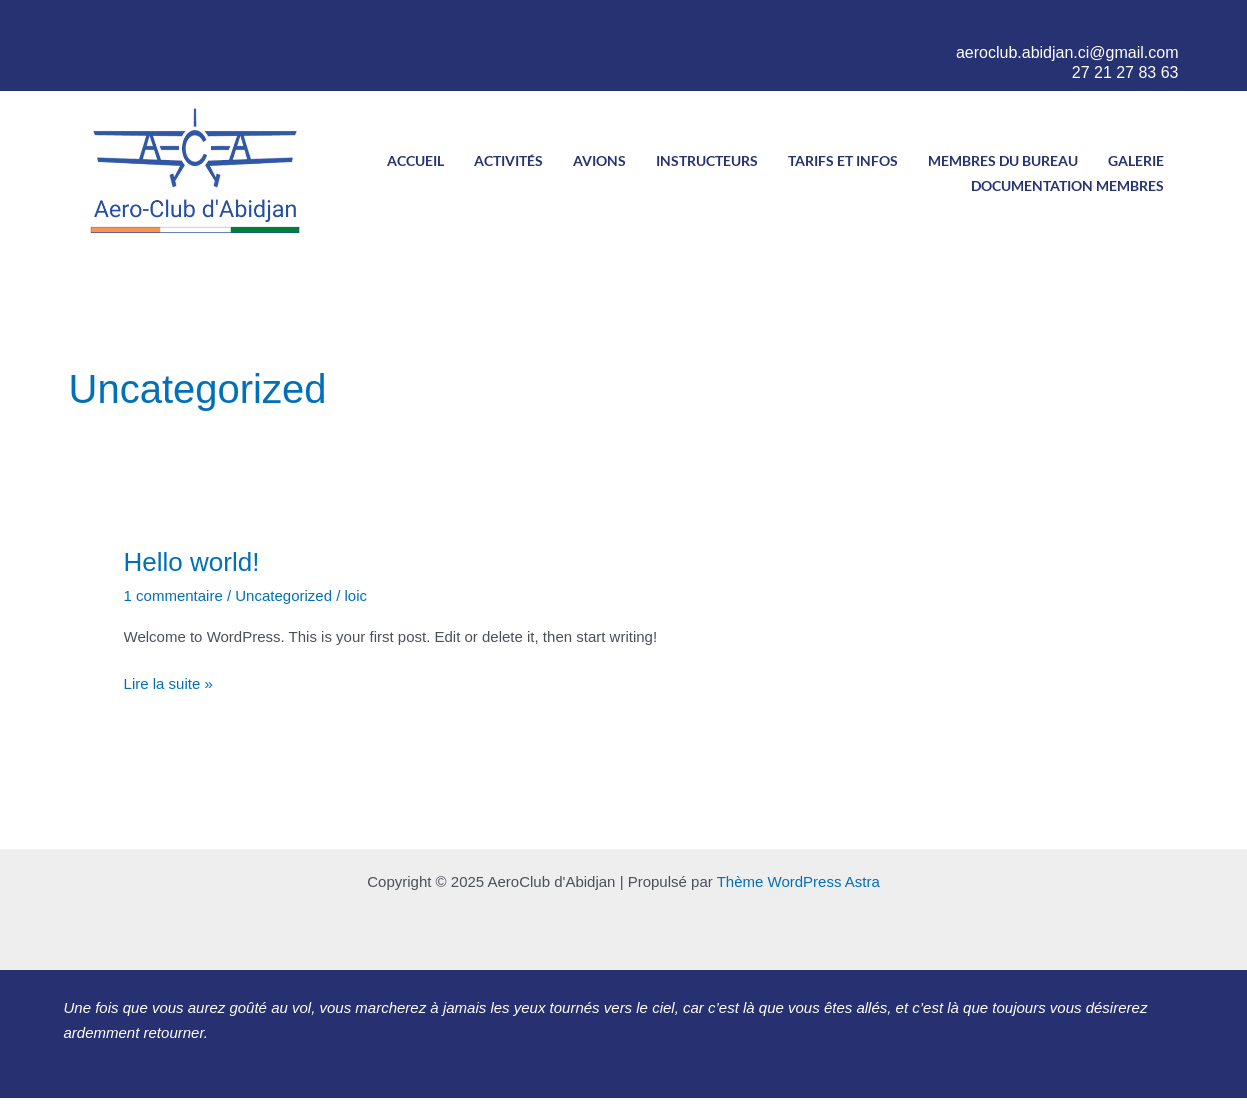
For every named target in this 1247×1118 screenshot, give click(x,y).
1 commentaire (173, 595)
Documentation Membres (1067, 185)
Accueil (415, 160)
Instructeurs (707, 160)
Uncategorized (283, 595)
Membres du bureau (1003, 160)
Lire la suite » (168, 682)
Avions (599, 160)
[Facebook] (1027, 26)
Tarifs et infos (843, 160)
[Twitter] (1087, 26)
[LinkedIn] (1148, 26)
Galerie (1136, 160)
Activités (508, 160)
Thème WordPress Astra (798, 881)
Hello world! (192, 562)
